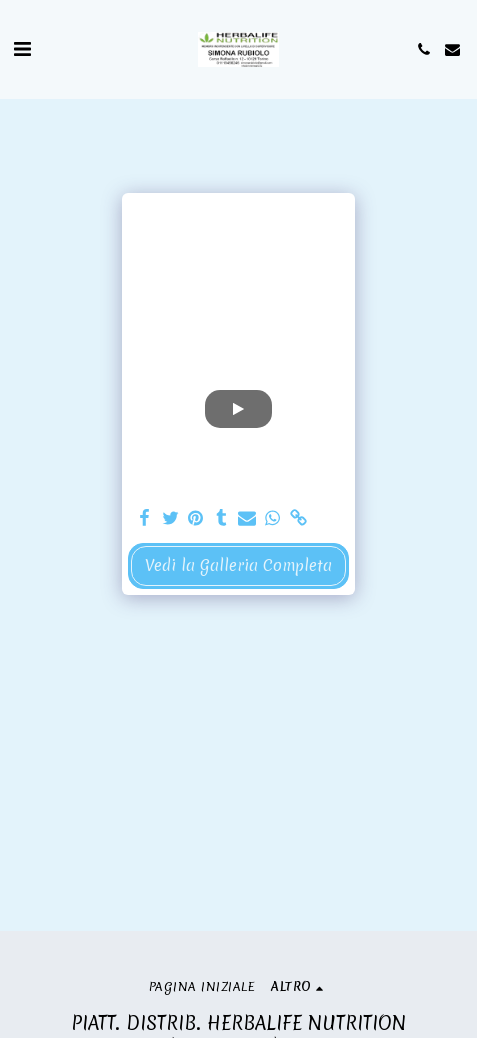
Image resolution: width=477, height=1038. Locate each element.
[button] (22, 48)
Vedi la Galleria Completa (238, 565)
